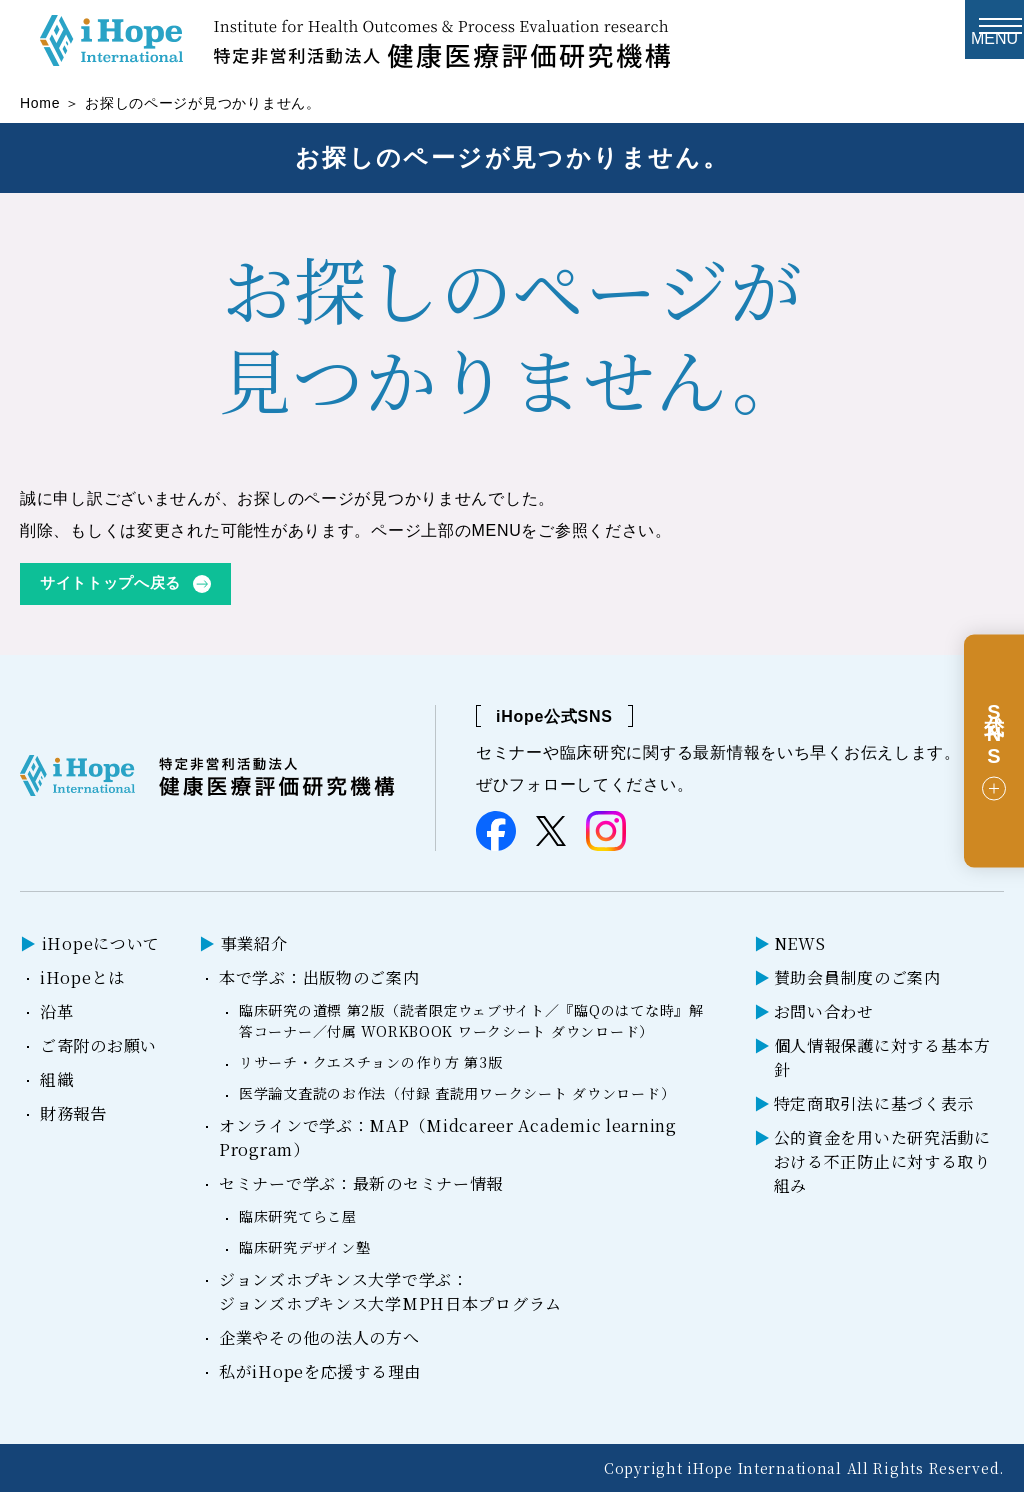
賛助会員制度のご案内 (857, 986)
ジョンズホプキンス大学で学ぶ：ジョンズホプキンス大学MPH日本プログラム (390, 1300)
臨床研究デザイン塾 (304, 1256)
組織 (56, 1088)
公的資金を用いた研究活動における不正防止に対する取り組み (882, 1170)
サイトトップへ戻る (115, 591)
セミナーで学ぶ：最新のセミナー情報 (361, 1192)
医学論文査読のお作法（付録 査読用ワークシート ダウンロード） (457, 1102)
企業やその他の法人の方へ (319, 1346)
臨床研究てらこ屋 (298, 1225)
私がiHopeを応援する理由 (320, 1380)
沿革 (56, 1020)
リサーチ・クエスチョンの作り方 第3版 (371, 1071)
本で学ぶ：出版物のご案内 (319, 986)
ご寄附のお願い (98, 1054)
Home (40, 110)
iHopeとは (82, 986)
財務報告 (73, 1122)
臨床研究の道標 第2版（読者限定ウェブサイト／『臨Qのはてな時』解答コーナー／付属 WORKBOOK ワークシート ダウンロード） (471, 1029)
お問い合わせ (824, 1020)
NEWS (800, 952)
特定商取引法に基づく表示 (874, 1112)
